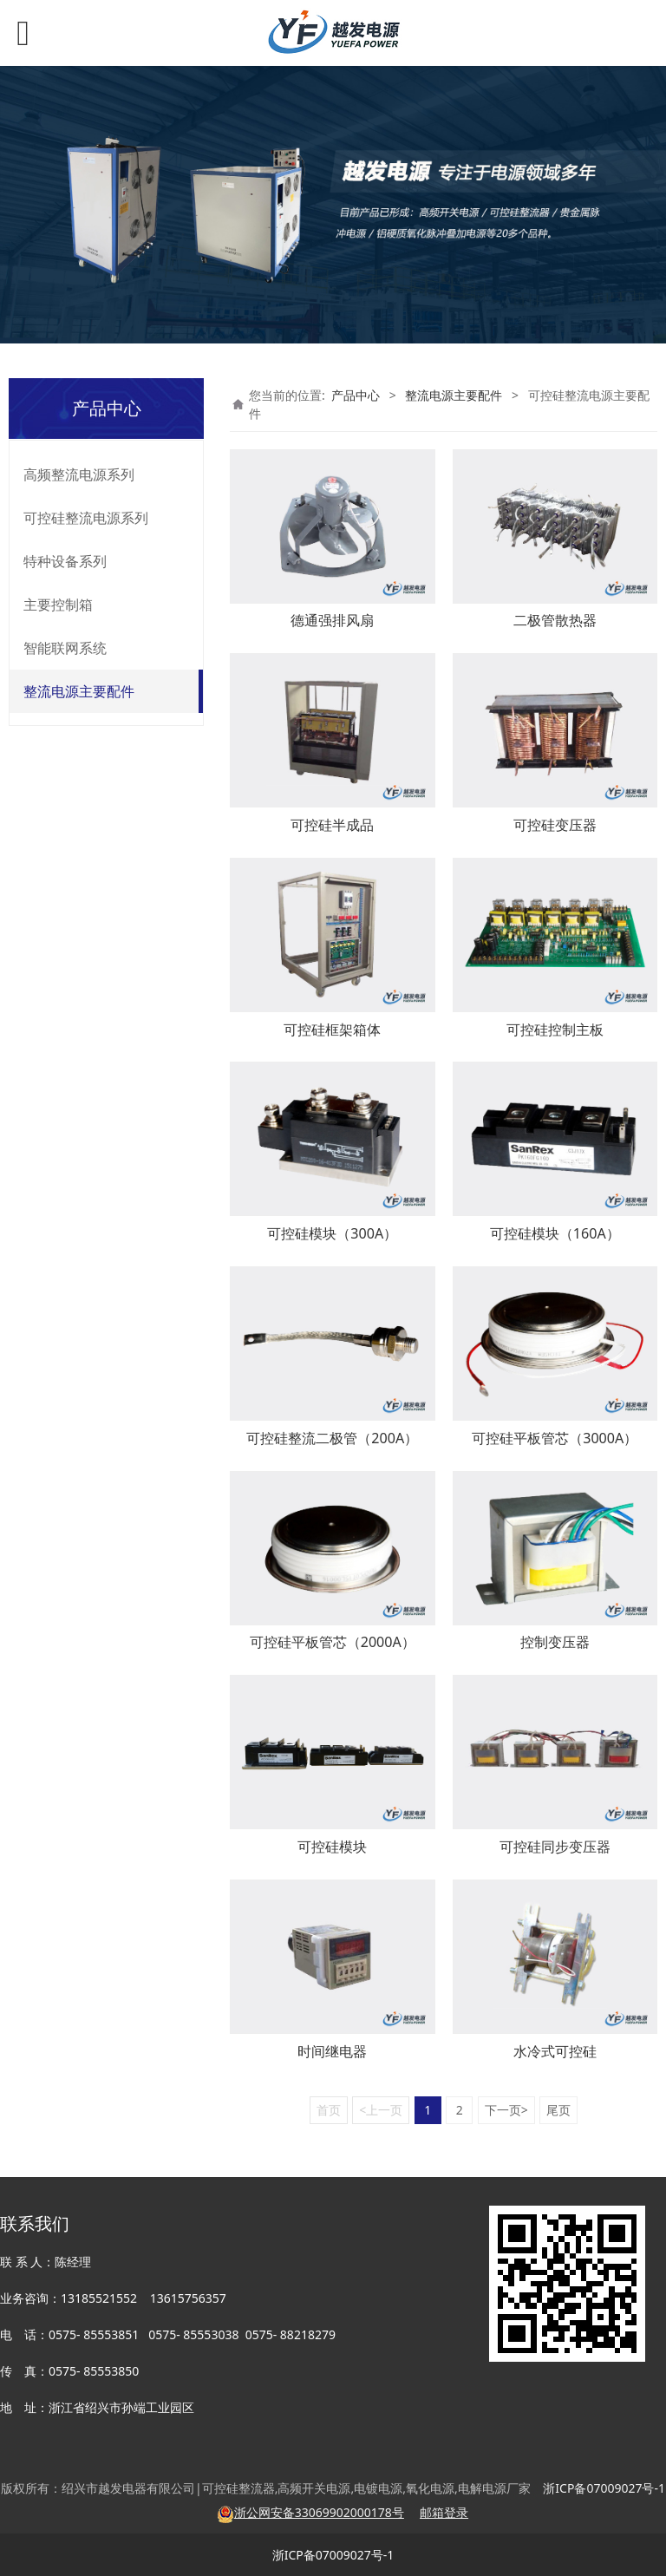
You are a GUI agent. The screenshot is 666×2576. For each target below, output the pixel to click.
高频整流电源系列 (78, 474)
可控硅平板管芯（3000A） (554, 1438)
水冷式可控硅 (555, 2051)
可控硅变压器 (555, 824)
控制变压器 (555, 1641)
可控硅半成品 (332, 824)
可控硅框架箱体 (332, 1029)
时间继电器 (332, 2051)
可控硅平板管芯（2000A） (332, 1641)
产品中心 (355, 395)
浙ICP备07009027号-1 (333, 2555)
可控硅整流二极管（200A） (332, 1438)
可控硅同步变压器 (555, 1846)
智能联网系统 (65, 647)
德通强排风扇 (332, 620)
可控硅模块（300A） (332, 1233)
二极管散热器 (555, 620)
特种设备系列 (65, 561)
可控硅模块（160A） (555, 1233)
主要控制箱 (58, 604)
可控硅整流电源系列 (85, 517)
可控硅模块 (332, 1846)
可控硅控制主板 (555, 1029)
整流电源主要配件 (78, 691)
